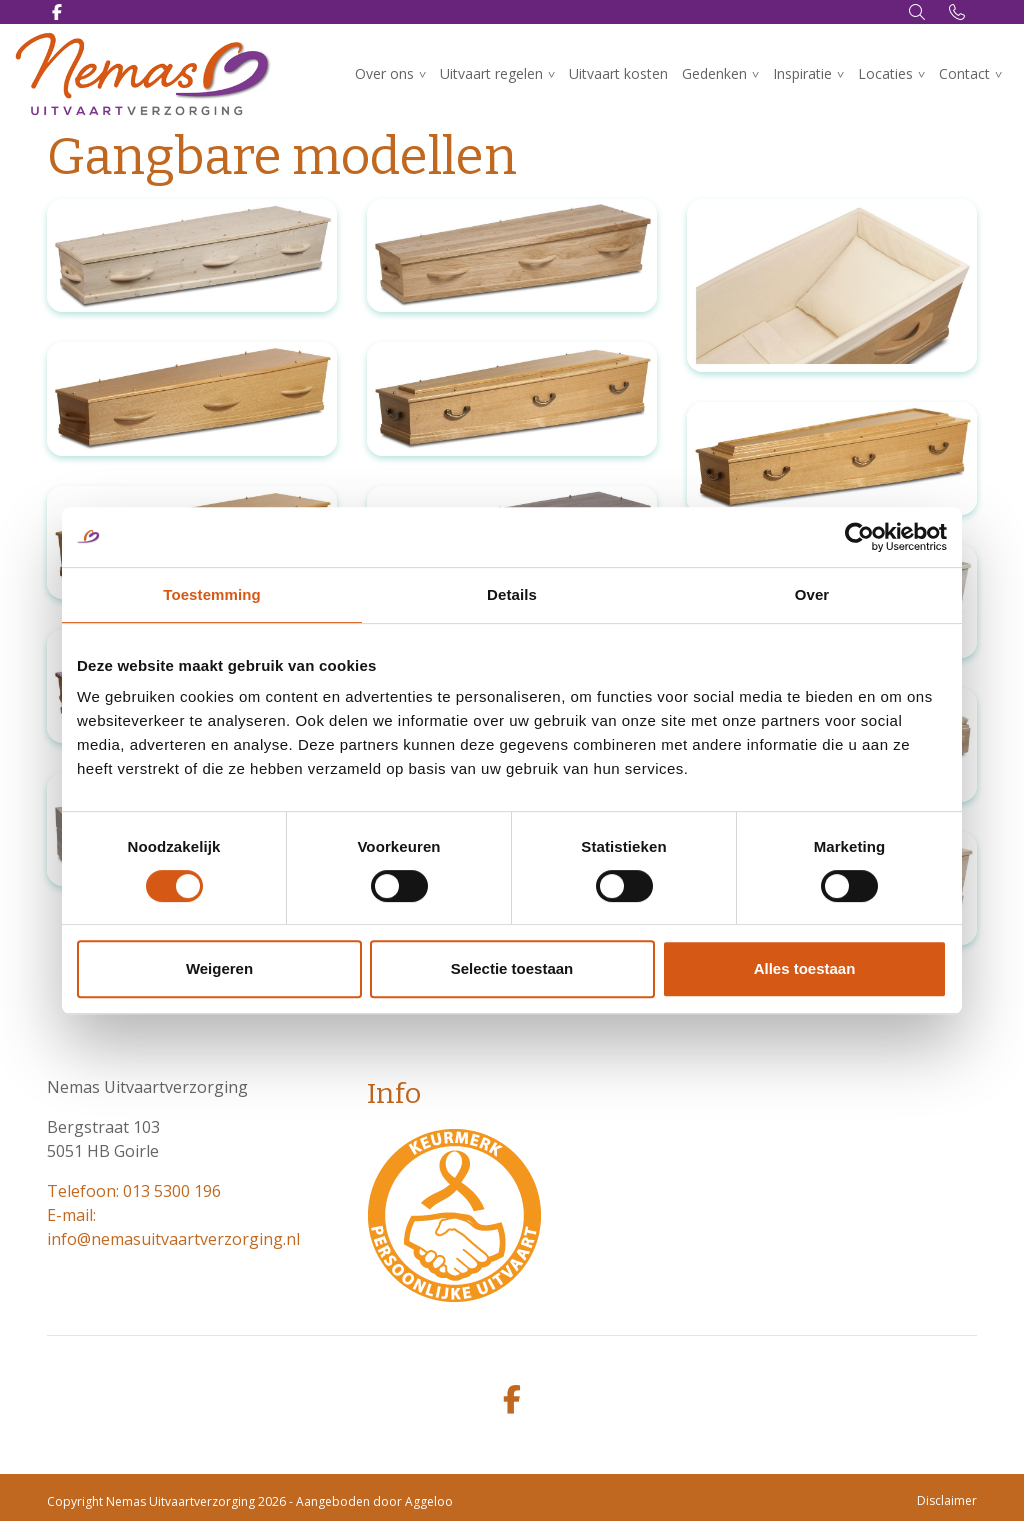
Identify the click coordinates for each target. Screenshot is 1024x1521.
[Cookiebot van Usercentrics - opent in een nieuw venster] (859, 537)
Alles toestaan (805, 968)
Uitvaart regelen (491, 73)
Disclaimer (947, 1500)
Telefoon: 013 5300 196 (134, 1191)
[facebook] (512, 1400)
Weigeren (219, 968)
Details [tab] (512, 594)
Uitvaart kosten (618, 73)
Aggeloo (429, 1501)
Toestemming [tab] (212, 594)
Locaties (885, 73)
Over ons (384, 73)
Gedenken (714, 73)
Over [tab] (812, 594)
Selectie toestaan (512, 968)
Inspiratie (802, 73)
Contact (964, 73)
